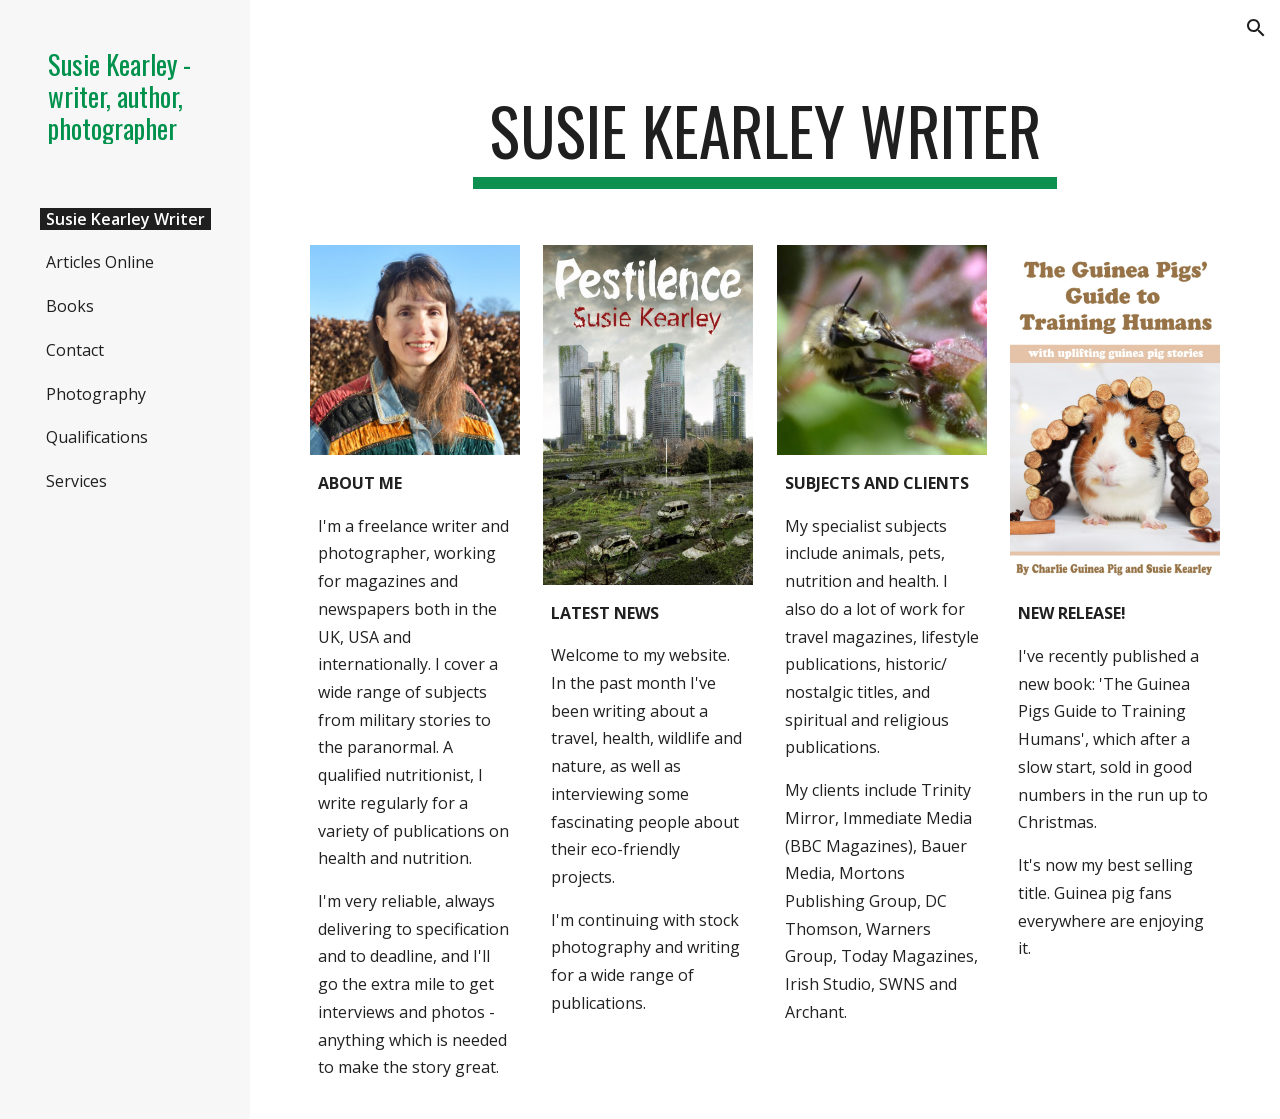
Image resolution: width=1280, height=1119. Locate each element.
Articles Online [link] (100, 262)
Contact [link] (75, 350)
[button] (1256, 28)
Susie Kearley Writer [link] (125, 219)
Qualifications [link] (97, 437)
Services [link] (76, 481)
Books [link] (70, 306)
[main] (764, 140)
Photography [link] (96, 394)
